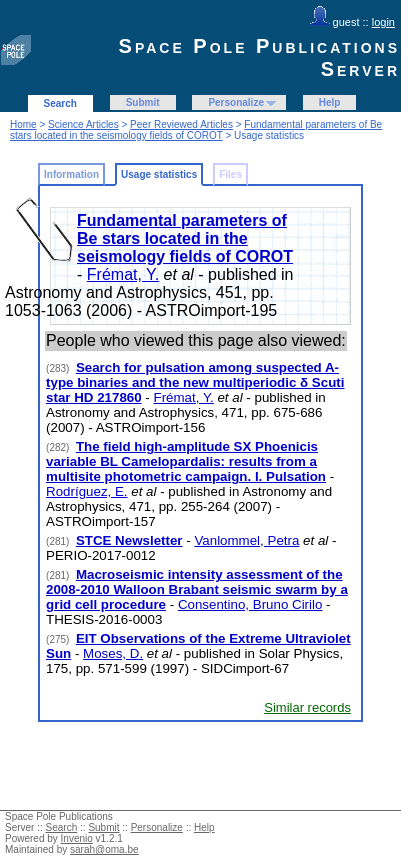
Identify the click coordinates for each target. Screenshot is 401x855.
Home (23, 124)
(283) (59, 368)
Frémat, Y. (123, 274)
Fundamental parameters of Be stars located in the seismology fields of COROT (196, 130)
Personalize (236, 102)
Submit (143, 102)
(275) (59, 639)
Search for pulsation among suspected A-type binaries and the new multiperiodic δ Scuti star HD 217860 (195, 382)
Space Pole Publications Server (259, 57)
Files (230, 174)
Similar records (307, 707)
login (383, 22)
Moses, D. (113, 653)
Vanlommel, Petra (246, 540)
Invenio (77, 838)
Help (330, 102)
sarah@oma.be (104, 849)
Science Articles (83, 124)
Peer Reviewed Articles (181, 124)
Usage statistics (159, 174)
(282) (59, 447)
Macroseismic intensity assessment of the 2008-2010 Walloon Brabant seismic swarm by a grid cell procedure (197, 589)
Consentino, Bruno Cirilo (250, 604)
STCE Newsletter (129, 540)
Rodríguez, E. (87, 491)
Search (60, 103)
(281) (59, 541)
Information (71, 174)
